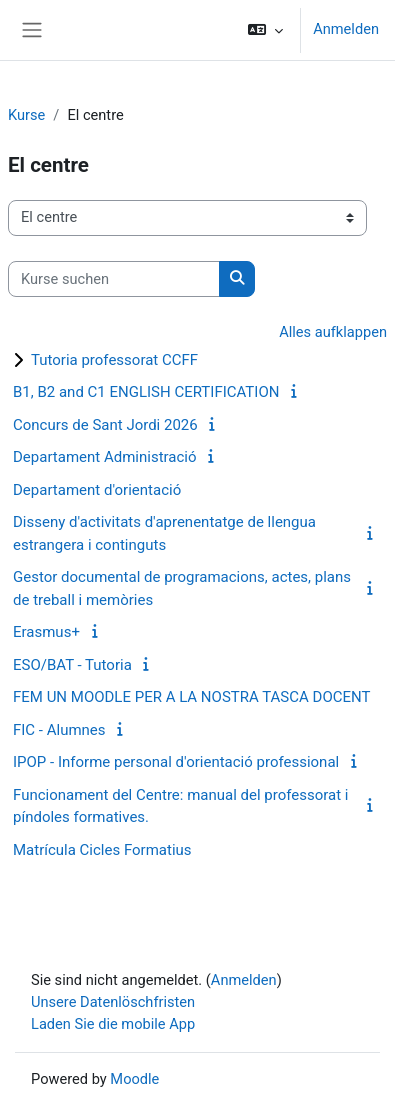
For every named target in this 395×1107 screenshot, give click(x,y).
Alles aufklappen (333, 332)
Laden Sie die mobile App (113, 1024)
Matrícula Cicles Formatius (102, 850)
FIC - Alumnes (59, 730)
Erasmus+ (46, 632)
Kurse (26, 115)
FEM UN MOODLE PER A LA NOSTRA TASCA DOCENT (191, 697)
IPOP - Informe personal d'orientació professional (176, 762)
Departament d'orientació (97, 490)
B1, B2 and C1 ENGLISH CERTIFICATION (146, 392)
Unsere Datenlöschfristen (113, 1002)
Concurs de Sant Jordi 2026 (105, 425)
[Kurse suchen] (114, 279)
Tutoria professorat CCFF (114, 360)
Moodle (134, 1079)
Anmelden (346, 29)
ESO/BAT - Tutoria (72, 665)
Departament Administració (105, 457)
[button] (265, 30)
